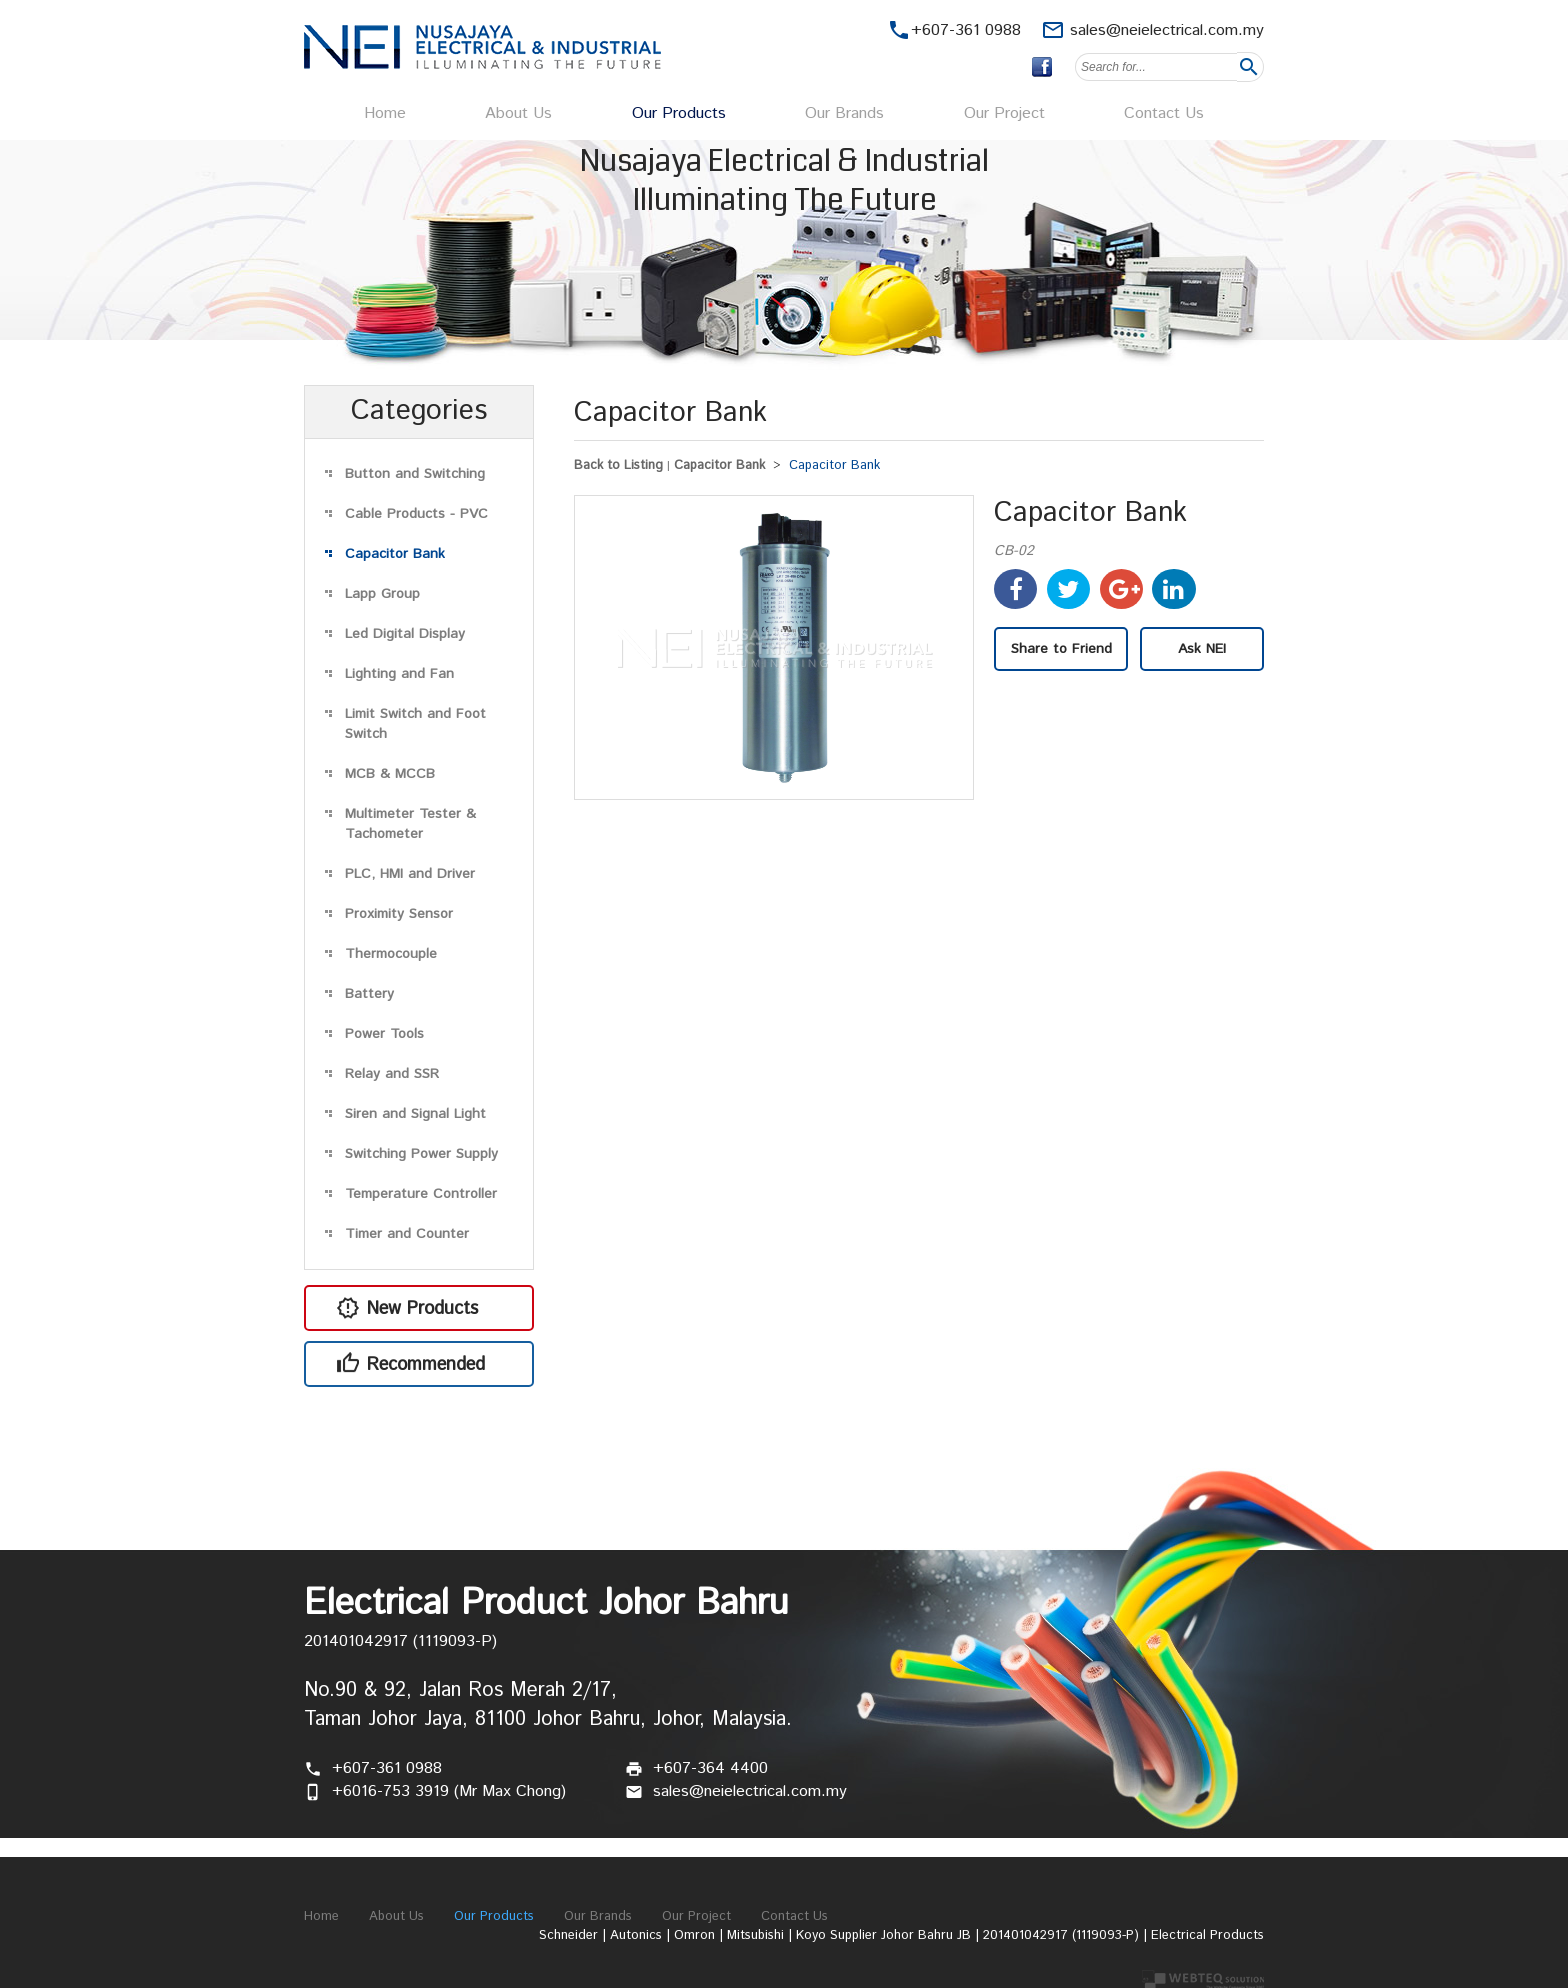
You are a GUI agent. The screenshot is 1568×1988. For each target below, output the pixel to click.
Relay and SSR (392, 1074)
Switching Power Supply (421, 1154)
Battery (369, 994)
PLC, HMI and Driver (410, 874)
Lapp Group (382, 594)
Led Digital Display (405, 634)
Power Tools (384, 1034)
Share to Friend (1061, 649)
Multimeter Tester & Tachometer (410, 824)
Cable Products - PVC (416, 514)
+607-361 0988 (387, 1768)
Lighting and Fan (399, 674)
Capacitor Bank (395, 554)
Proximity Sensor (399, 914)
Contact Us (1164, 113)
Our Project (1004, 113)
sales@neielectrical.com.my (1167, 30)
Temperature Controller (421, 1194)
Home (385, 113)
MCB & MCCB (390, 774)
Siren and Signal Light (415, 1114)
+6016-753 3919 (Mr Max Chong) (449, 1791)
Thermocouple (391, 954)
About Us (518, 113)
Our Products (679, 113)
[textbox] (1156, 67)
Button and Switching (415, 474)
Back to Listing (618, 465)
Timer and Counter (407, 1234)
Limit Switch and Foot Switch (415, 724)
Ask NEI (1202, 649)
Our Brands (844, 113)
